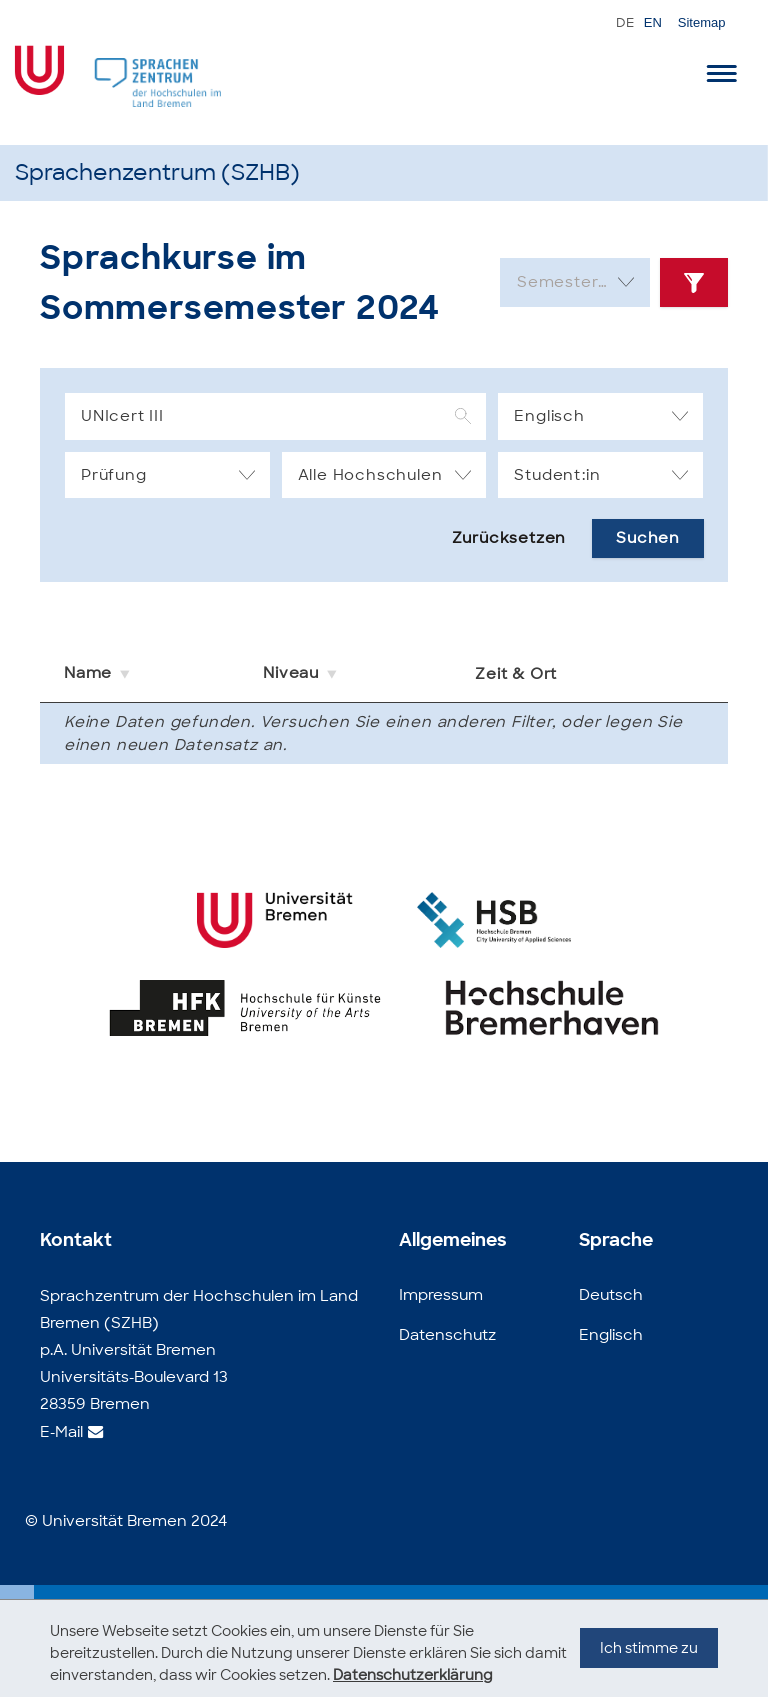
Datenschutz (447, 1335)
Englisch (611, 1335)
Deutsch (611, 1295)
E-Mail (61, 1432)
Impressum (441, 1295)
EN (653, 22)
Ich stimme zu (649, 1668)
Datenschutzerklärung (413, 1675)
